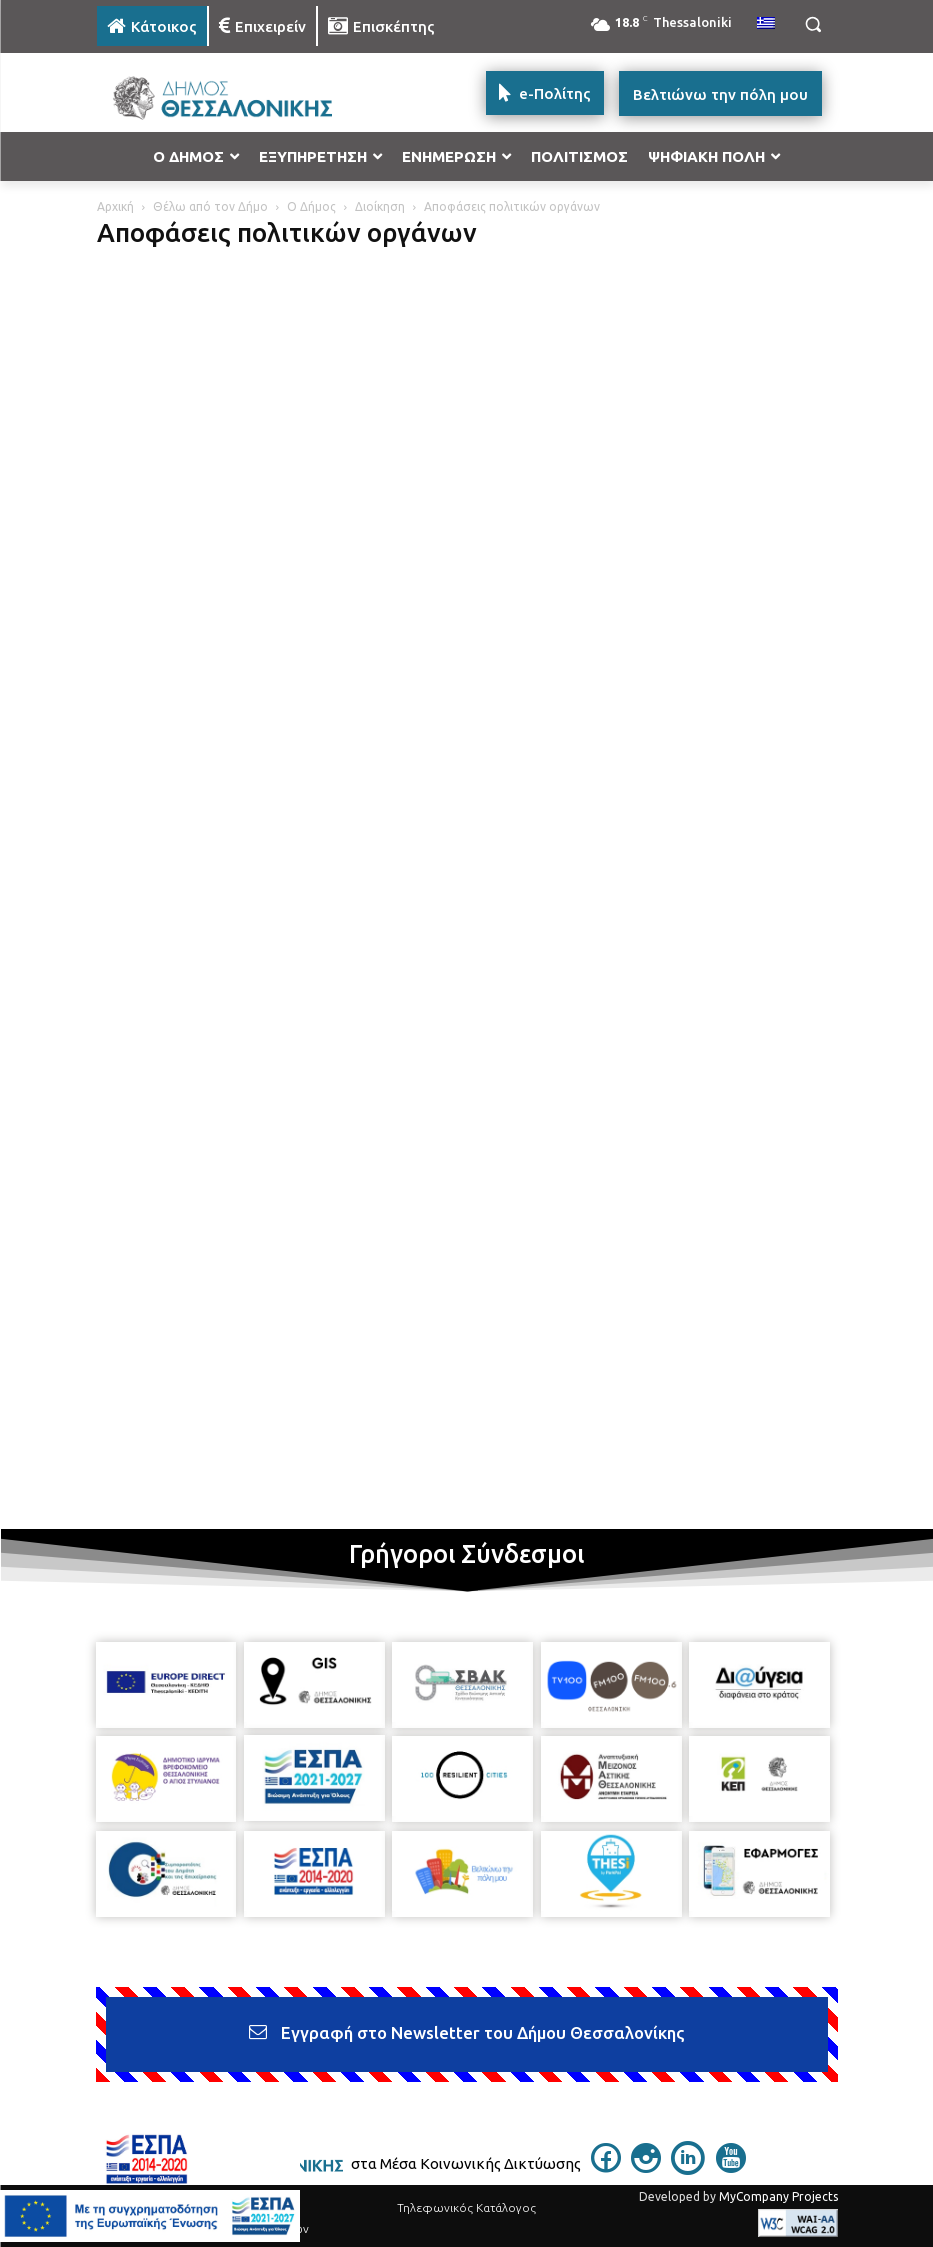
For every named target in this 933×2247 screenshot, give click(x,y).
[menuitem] (766, 24)
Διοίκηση (380, 206)
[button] (813, 24)
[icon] (606, 2167)
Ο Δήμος (311, 206)
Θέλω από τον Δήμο (210, 206)
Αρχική (115, 206)
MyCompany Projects (778, 2196)
